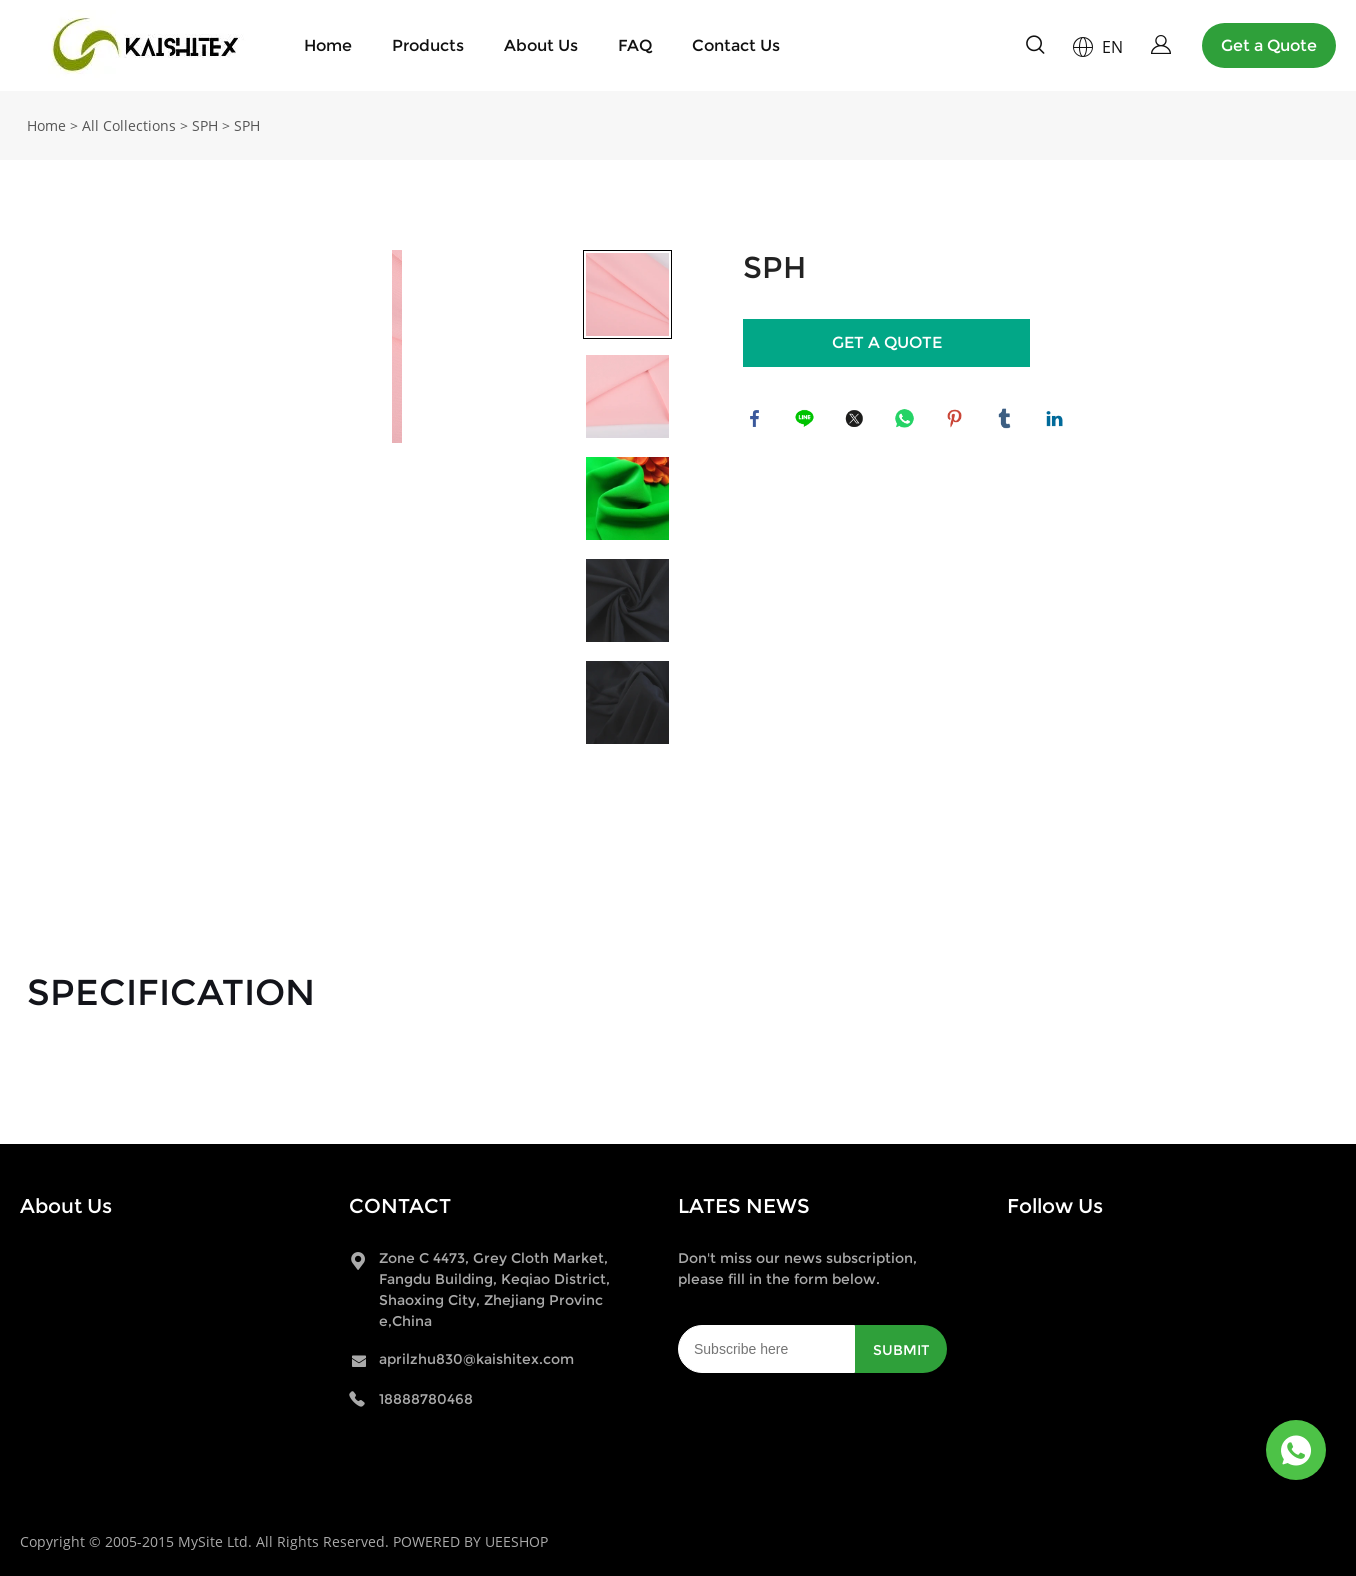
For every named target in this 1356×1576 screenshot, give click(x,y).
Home (328, 45)
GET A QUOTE (887, 342)
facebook (758, 422)
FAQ (635, 45)
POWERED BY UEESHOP (470, 1541)
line (808, 422)
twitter (858, 422)
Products (428, 45)
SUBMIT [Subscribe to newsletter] (901, 1350)
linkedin (1058, 422)
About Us (541, 45)
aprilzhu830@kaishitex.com (476, 1359)
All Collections (129, 125)
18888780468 (426, 1399)
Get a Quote (1269, 45)
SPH (205, 125)
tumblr (1008, 422)
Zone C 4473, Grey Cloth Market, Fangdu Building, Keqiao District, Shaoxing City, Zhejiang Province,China (494, 1289)
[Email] (766, 1349)
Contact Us (736, 45)
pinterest (958, 422)
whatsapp (908, 422)
